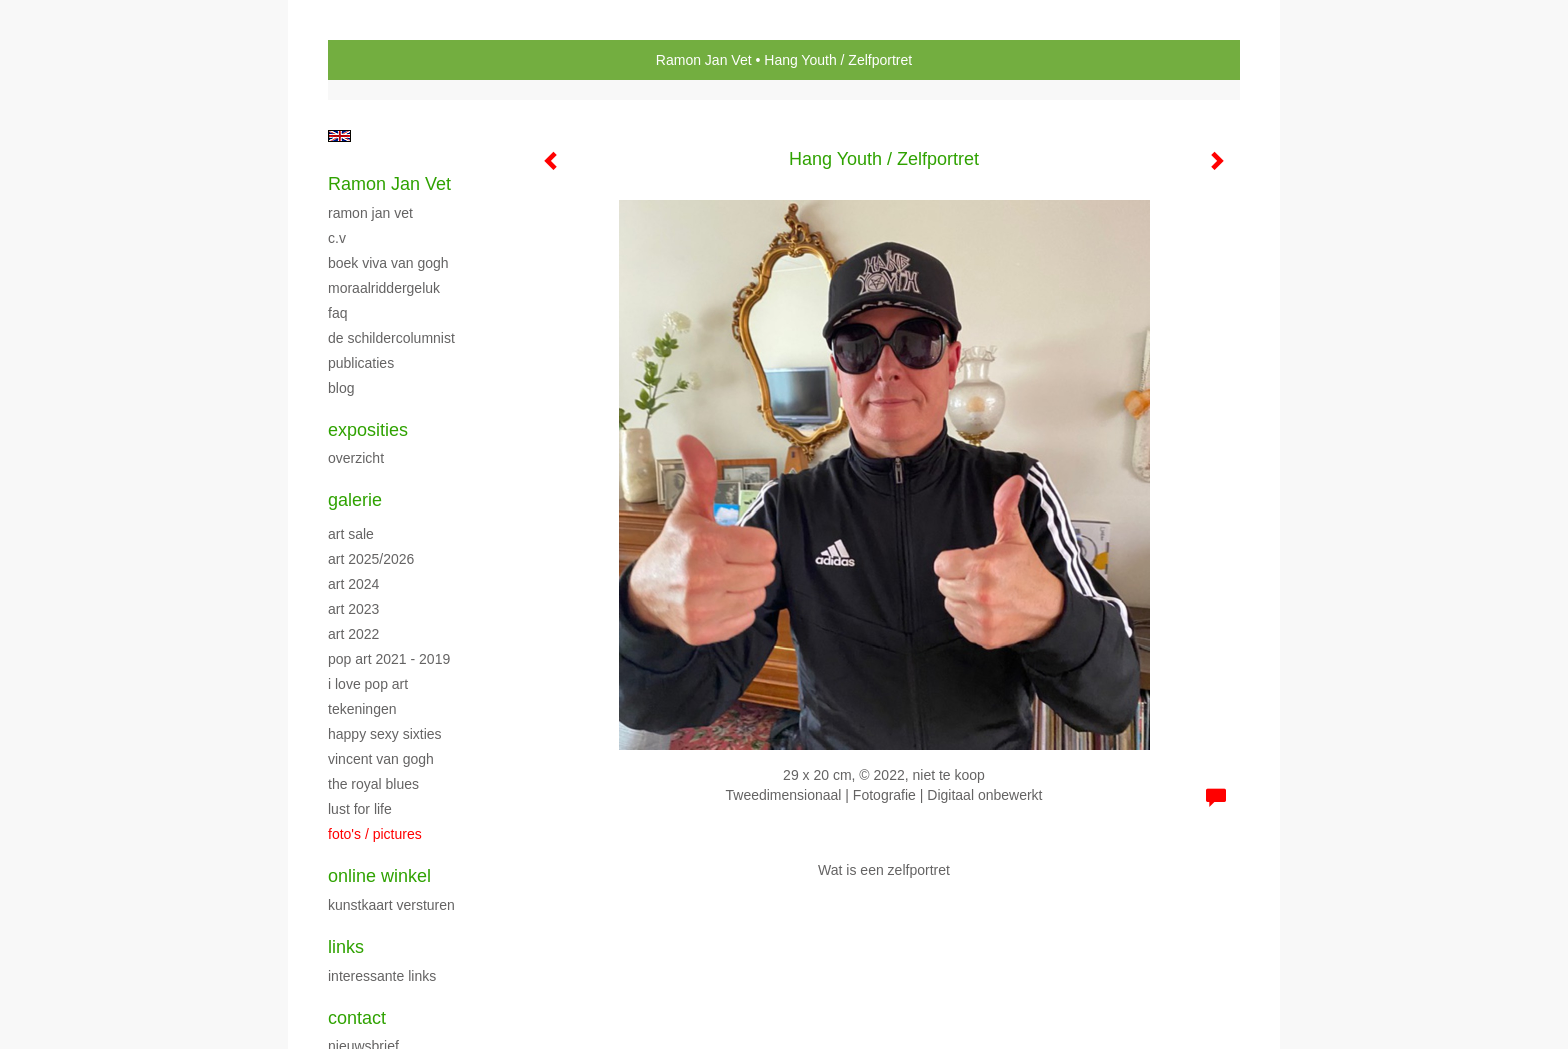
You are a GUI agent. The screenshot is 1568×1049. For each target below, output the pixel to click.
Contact (357, 1018)
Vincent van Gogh (381, 759)
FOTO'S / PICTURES (375, 834)
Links (346, 947)
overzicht (356, 458)
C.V (337, 238)
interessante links (382, 976)
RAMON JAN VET (370, 213)
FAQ (337, 313)
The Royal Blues (373, 784)
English (339, 136)
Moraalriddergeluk (384, 288)
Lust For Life (360, 809)
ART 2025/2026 (371, 559)
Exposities (368, 430)
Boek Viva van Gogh (388, 263)
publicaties (361, 363)
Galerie (355, 500)
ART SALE (351, 534)
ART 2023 (353, 609)
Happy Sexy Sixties (385, 734)
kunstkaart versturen (391, 905)
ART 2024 (353, 584)
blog (341, 388)
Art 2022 (353, 634)
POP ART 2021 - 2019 (389, 659)
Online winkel (379, 876)
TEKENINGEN (362, 709)
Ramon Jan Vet (704, 60)
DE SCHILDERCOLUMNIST (391, 338)
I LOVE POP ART (368, 684)
